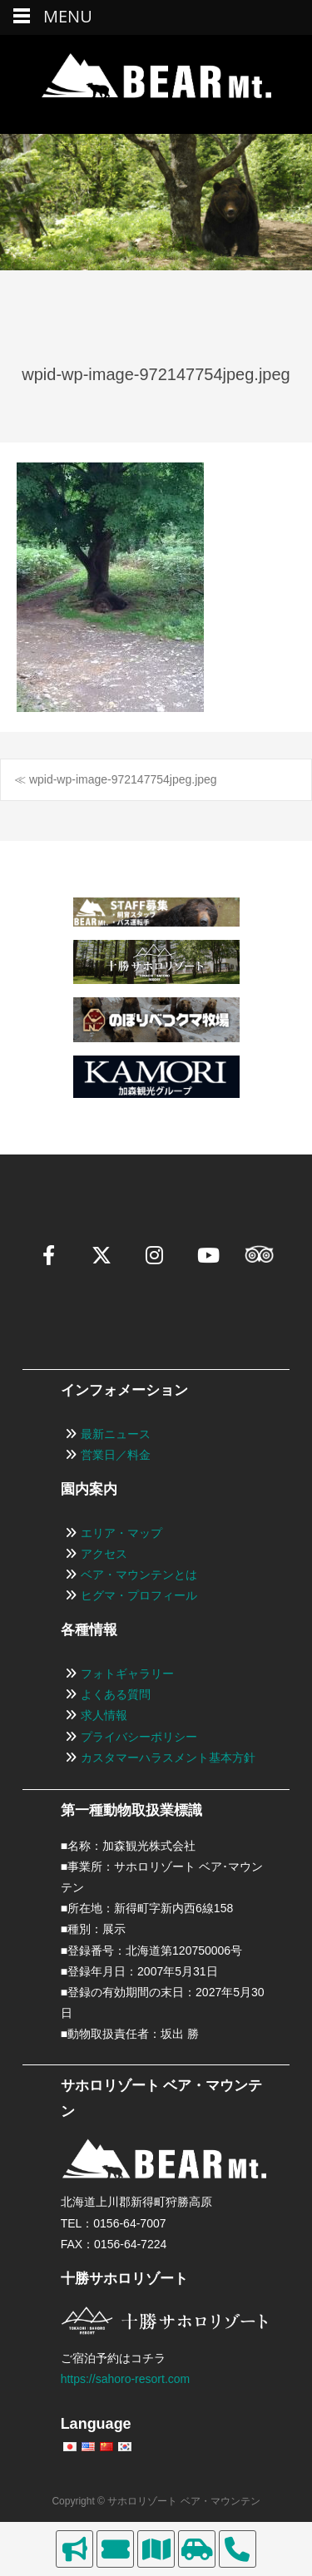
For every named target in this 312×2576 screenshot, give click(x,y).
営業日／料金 (116, 1454)
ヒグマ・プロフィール (139, 1595)
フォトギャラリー (127, 1673)
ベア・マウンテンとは (139, 1574)
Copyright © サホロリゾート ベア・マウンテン (156, 2501)
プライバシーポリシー (139, 1736)
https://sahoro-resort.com (126, 2379)
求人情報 (104, 1715)
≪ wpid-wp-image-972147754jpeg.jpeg (115, 779)
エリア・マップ (121, 1533)
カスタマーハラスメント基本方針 (168, 1757)
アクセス (104, 1553)
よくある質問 (116, 1694)
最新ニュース (116, 1434)
